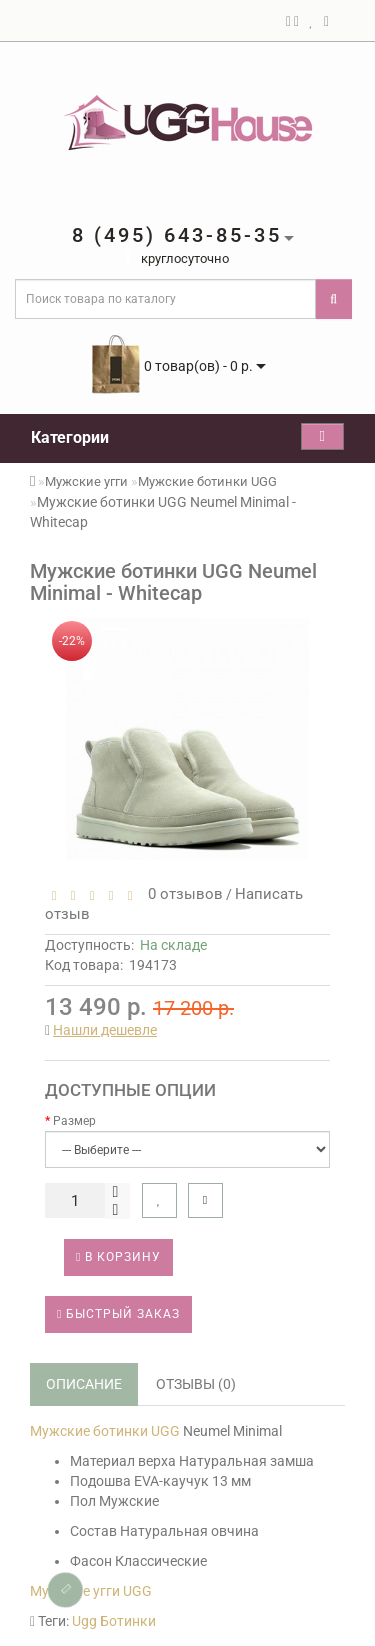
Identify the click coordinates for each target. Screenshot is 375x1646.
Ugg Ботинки (114, 1621)
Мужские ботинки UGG (207, 481)
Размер (74, 1121)
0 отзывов (181, 894)
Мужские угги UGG (91, 1591)
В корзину (118, 1257)
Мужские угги (86, 481)
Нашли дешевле (105, 1030)
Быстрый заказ (118, 1314)
